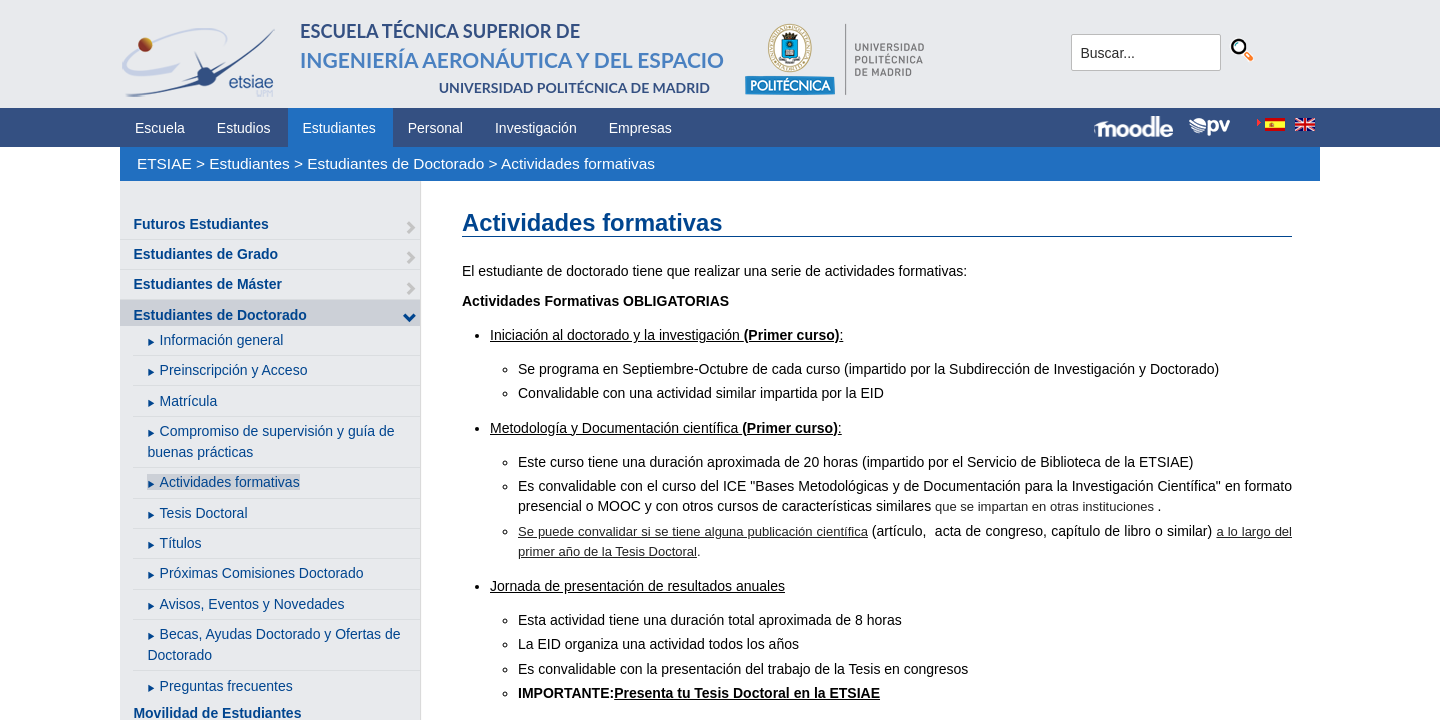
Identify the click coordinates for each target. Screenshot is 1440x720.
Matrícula (189, 401)
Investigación (536, 128)
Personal (435, 128)
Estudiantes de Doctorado (395, 163)
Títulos (181, 543)
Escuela (160, 128)
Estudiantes (339, 128)
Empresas (640, 128)
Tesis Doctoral (204, 513)
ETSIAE (164, 163)
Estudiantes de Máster (207, 284)
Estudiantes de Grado (205, 254)
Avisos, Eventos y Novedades (252, 604)
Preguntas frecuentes (226, 686)
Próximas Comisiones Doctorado (262, 573)
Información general (222, 340)
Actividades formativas (578, 163)
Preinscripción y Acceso (234, 370)
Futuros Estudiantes (200, 224)
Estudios (244, 128)
